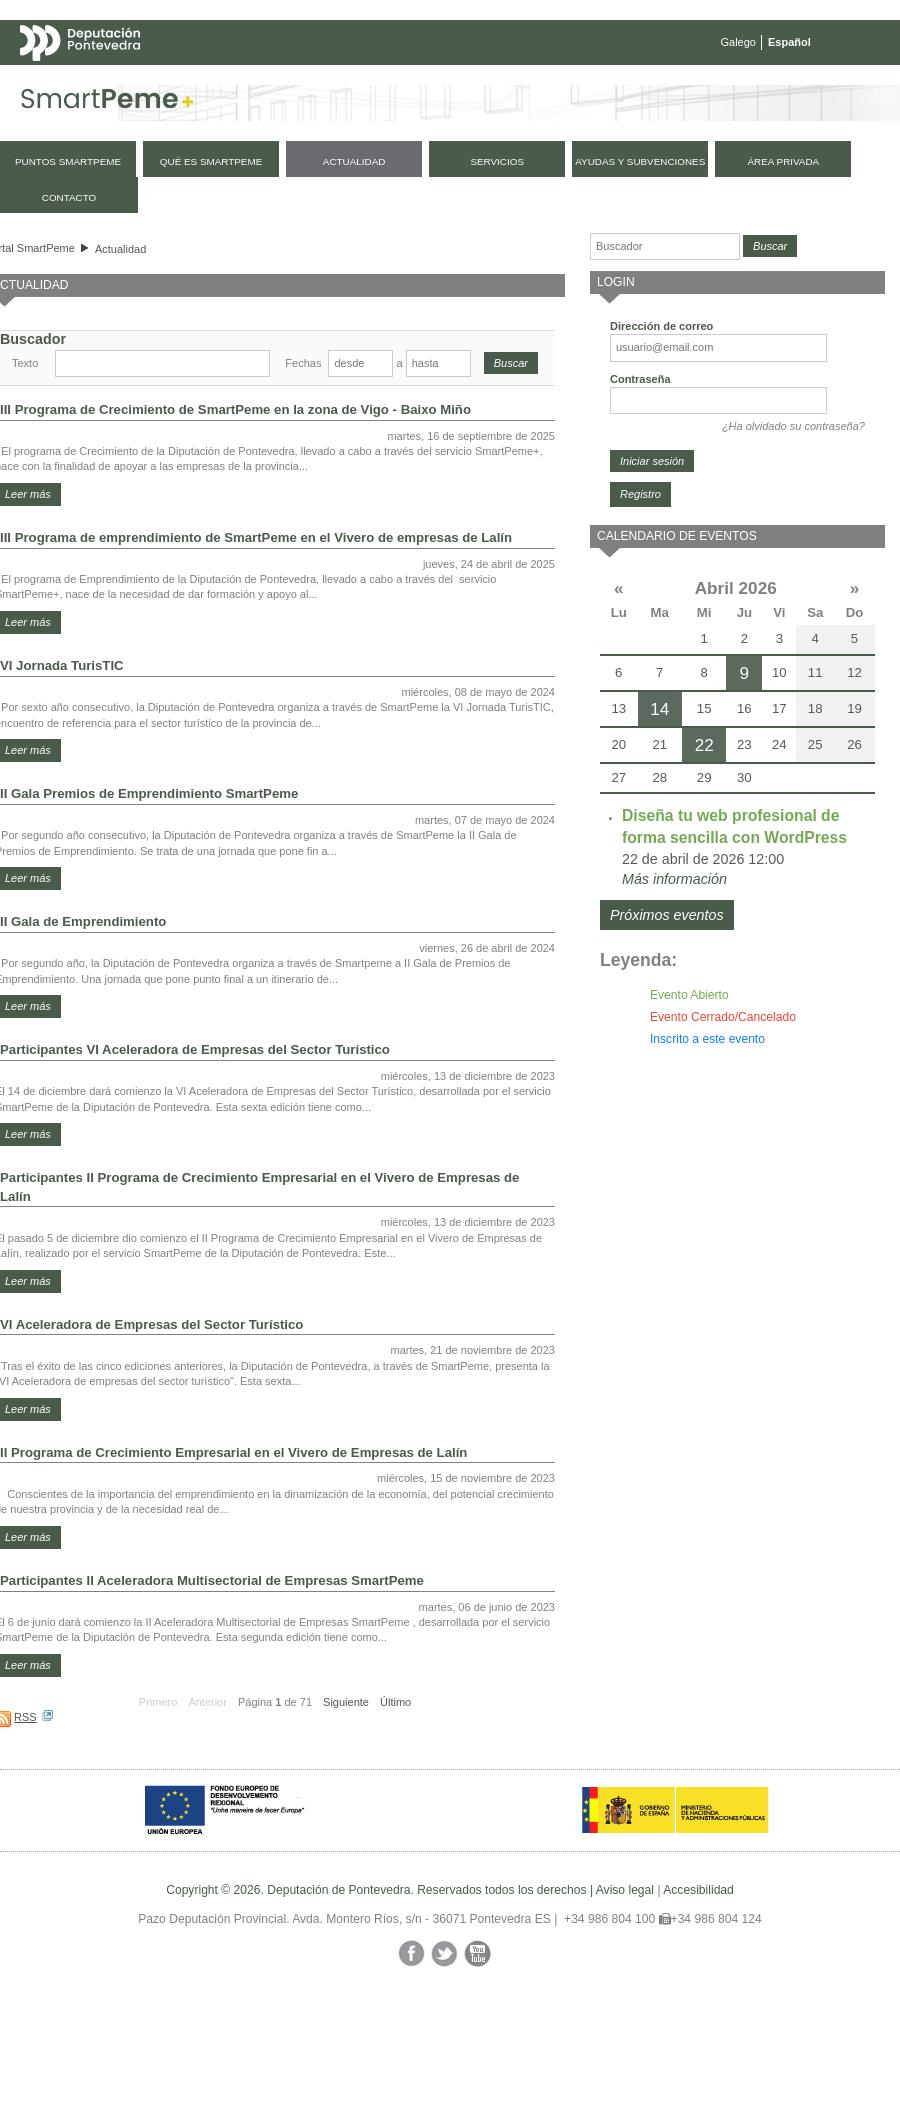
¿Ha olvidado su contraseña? (793, 426)
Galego (738, 42)
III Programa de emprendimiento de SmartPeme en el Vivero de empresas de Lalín (256, 537)
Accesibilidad (698, 1890)
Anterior (207, 1702)
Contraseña (640, 379)
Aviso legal (625, 1890)
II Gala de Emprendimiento (83, 921)
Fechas (303, 363)
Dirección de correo (661, 326)
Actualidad (120, 249)
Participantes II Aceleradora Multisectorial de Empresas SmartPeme (212, 1580)
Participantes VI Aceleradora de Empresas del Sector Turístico (195, 1049)
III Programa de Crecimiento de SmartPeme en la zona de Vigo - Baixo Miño (235, 409)
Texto (25, 363)
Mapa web (217, 82)
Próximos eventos (667, 915)
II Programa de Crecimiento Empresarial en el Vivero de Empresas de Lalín (233, 1452)
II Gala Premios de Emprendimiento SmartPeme (149, 793)
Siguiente (346, 1702)
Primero (158, 1702)
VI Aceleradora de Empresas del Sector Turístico (151, 1324)
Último (395, 1702)
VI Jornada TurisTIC (62, 665)
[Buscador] (665, 246)
